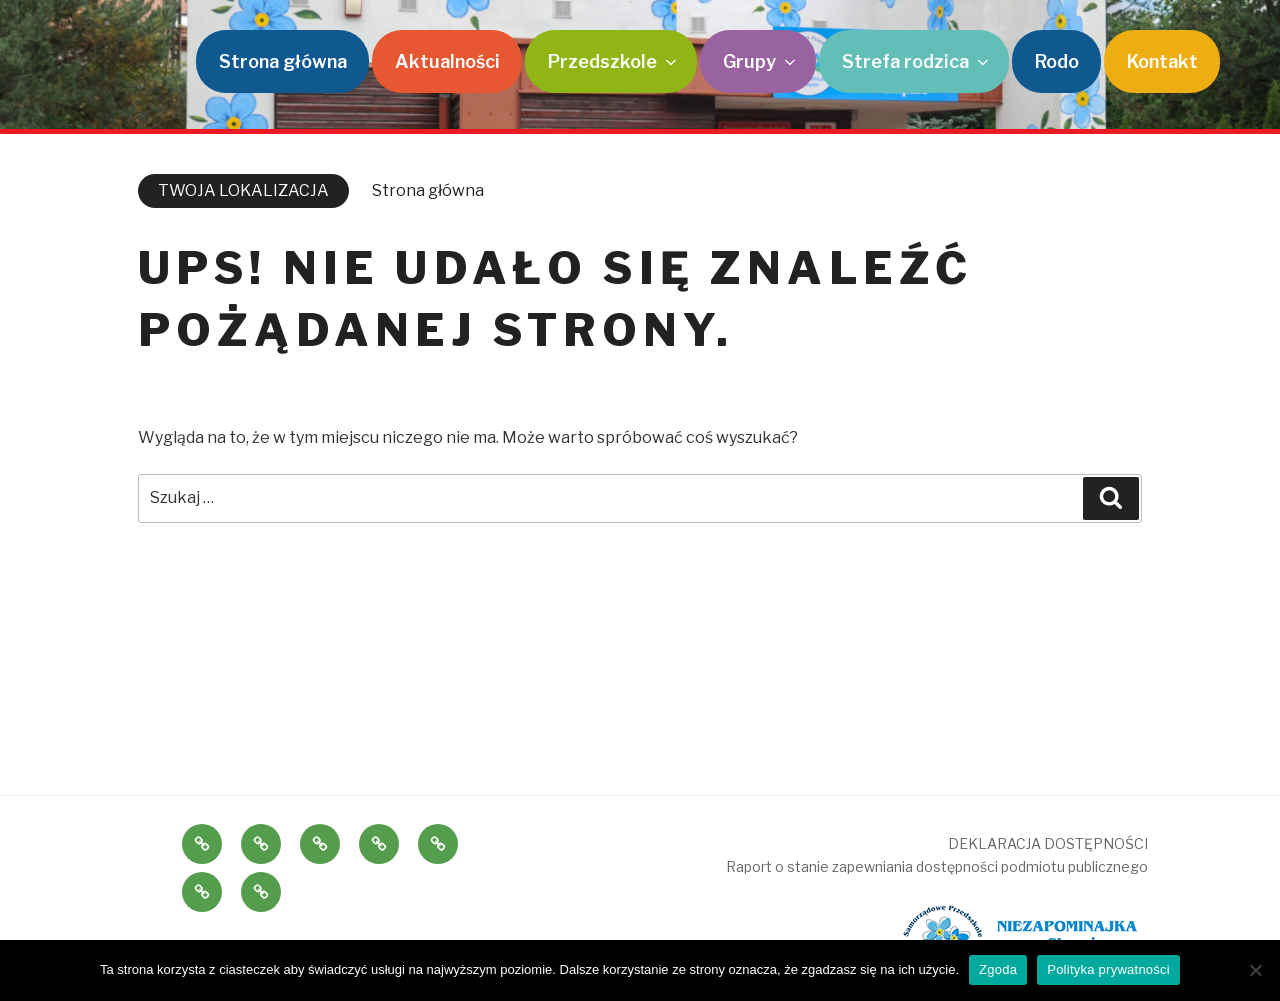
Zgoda (998, 969)
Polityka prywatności (1108, 969)
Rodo (1057, 61)
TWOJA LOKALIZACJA (243, 190)
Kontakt (1162, 61)
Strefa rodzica (917, 61)
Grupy (761, 61)
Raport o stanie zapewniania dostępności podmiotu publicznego (937, 866)
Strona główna (283, 61)
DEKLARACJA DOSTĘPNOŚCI (1048, 843)
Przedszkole (614, 61)
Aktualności (447, 61)
